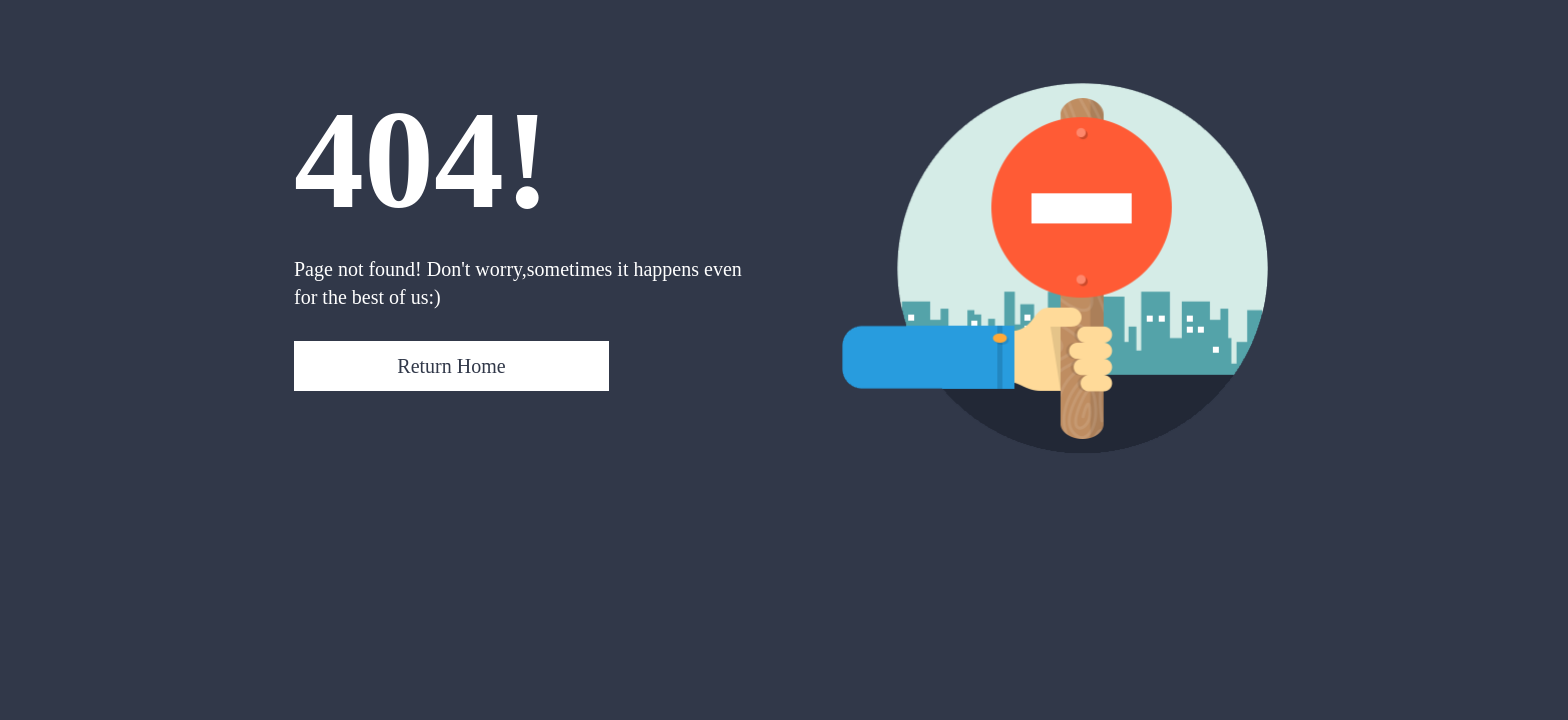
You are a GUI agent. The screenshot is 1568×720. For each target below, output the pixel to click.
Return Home (451, 366)
